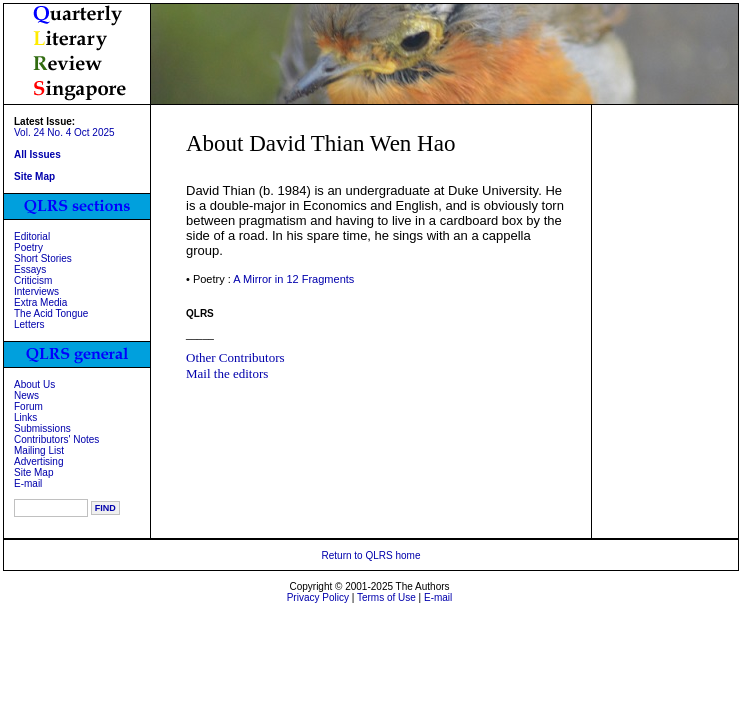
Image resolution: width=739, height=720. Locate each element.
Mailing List (39, 450)
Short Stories (43, 258)
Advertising (38, 461)
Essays (30, 269)
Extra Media (40, 302)
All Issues (37, 154)
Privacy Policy (318, 597)
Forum (28, 406)
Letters (29, 324)
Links (25, 417)
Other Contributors (235, 357)
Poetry (28, 247)
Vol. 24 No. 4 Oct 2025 (64, 132)
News (26, 395)
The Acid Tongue (51, 313)
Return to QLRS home (371, 555)
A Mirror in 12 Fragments (293, 279)
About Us (34, 384)
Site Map (33, 472)
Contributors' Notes (56, 439)
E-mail (28, 483)
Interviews (36, 291)
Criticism (33, 280)
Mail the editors (227, 373)
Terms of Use (386, 597)
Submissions (42, 428)
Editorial (32, 236)
